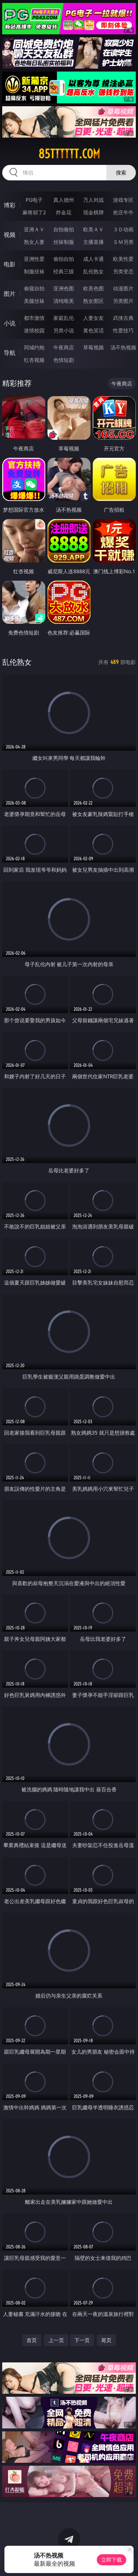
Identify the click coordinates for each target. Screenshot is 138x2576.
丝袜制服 (63, 241)
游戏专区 (123, 199)
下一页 (82, 2340)
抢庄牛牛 (123, 212)
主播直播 (93, 241)
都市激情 (34, 317)
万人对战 (93, 199)
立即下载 (111, 2559)
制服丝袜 (34, 271)
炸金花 (63, 212)
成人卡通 (93, 258)
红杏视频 (34, 359)
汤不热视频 (123, 347)
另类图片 (123, 300)
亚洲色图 (63, 288)
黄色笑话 (93, 330)
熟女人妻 (34, 241)
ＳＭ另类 (123, 241)
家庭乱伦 (63, 317)
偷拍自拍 (63, 258)
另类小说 (63, 330)
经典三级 (63, 271)
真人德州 (63, 199)
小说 (9, 323)
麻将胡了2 (34, 212)
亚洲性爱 (34, 258)
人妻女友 (93, 317)
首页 (31, 2340)
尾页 (106, 2340)
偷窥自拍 (34, 288)
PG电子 (34, 199)
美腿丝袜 (34, 300)
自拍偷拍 (63, 229)
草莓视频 (93, 347)
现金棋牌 (93, 212)
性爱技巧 (123, 330)
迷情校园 (34, 330)
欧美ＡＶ (93, 229)
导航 (9, 353)
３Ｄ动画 (123, 229)
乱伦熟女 (93, 271)
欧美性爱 (123, 258)
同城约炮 (34, 347)
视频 (9, 235)
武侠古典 (123, 317)
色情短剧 (63, 359)
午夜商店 (63, 347)
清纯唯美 (63, 300)
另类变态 (123, 271)
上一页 (56, 2340)
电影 (9, 264)
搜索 (121, 172)
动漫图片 (123, 288)
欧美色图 (93, 288)
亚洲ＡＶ (34, 229)
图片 (9, 294)
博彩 (9, 205)
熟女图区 (93, 300)
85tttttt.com (69, 153)
